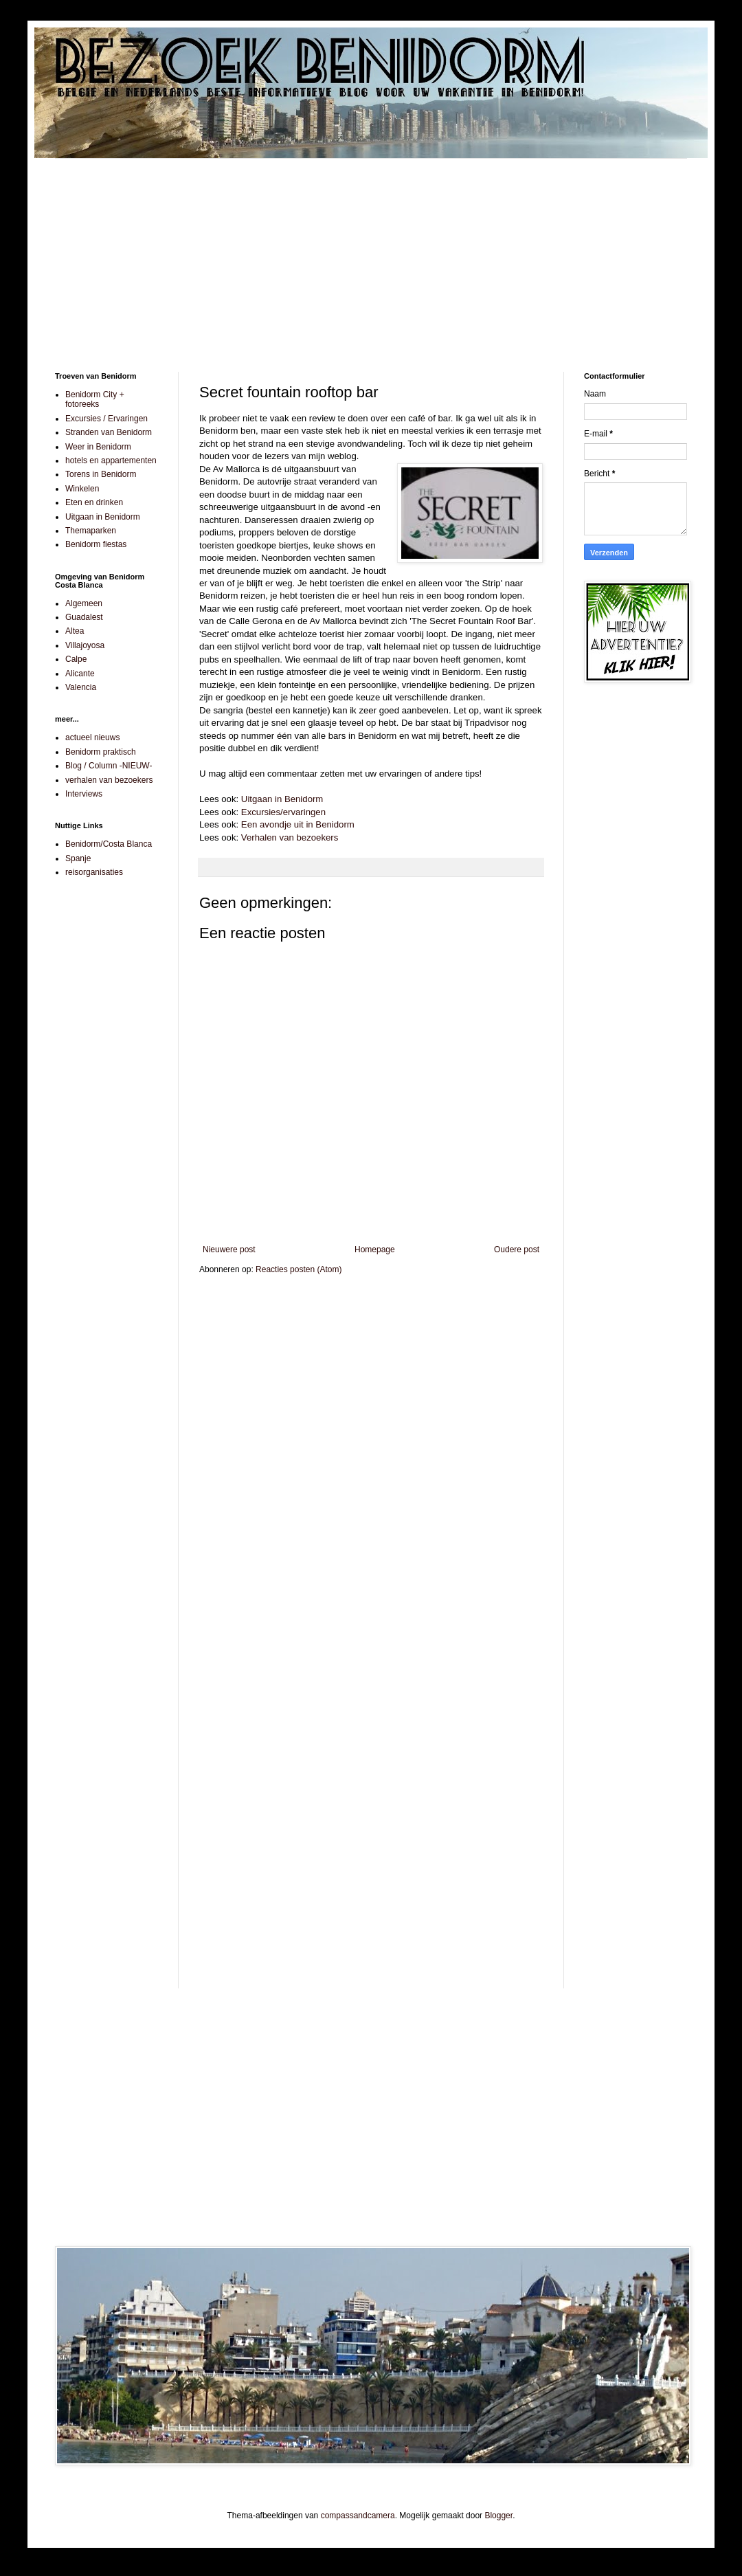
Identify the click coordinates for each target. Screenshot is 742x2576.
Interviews (83, 794)
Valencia (80, 687)
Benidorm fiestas (95, 544)
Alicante (80, 673)
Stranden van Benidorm (108, 432)
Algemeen (83, 603)
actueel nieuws (92, 737)
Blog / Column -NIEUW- (108, 765)
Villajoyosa (84, 645)
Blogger (498, 2515)
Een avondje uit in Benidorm (298, 824)
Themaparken (90, 530)
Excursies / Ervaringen (106, 418)
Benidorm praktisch (100, 752)
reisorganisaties (94, 872)
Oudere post (516, 1249)
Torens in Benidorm (100, 474)
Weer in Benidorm (98, 447)
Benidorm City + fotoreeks (94, 399)
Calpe (76, 659)
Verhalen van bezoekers (290, 837)
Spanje (78, 858)
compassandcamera (358, 2515)
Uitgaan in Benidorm (282, 799)
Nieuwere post (229, 1249)
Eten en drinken (94, 502)
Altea (74, 631)
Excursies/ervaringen (283, 812)
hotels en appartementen (111, 460)
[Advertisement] (371, 255)
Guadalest (84, 617)
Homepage (375, 1249)
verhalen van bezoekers (109, 780)
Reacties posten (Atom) (298, 1269)
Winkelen (82, 488)
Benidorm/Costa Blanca (108, 844)
